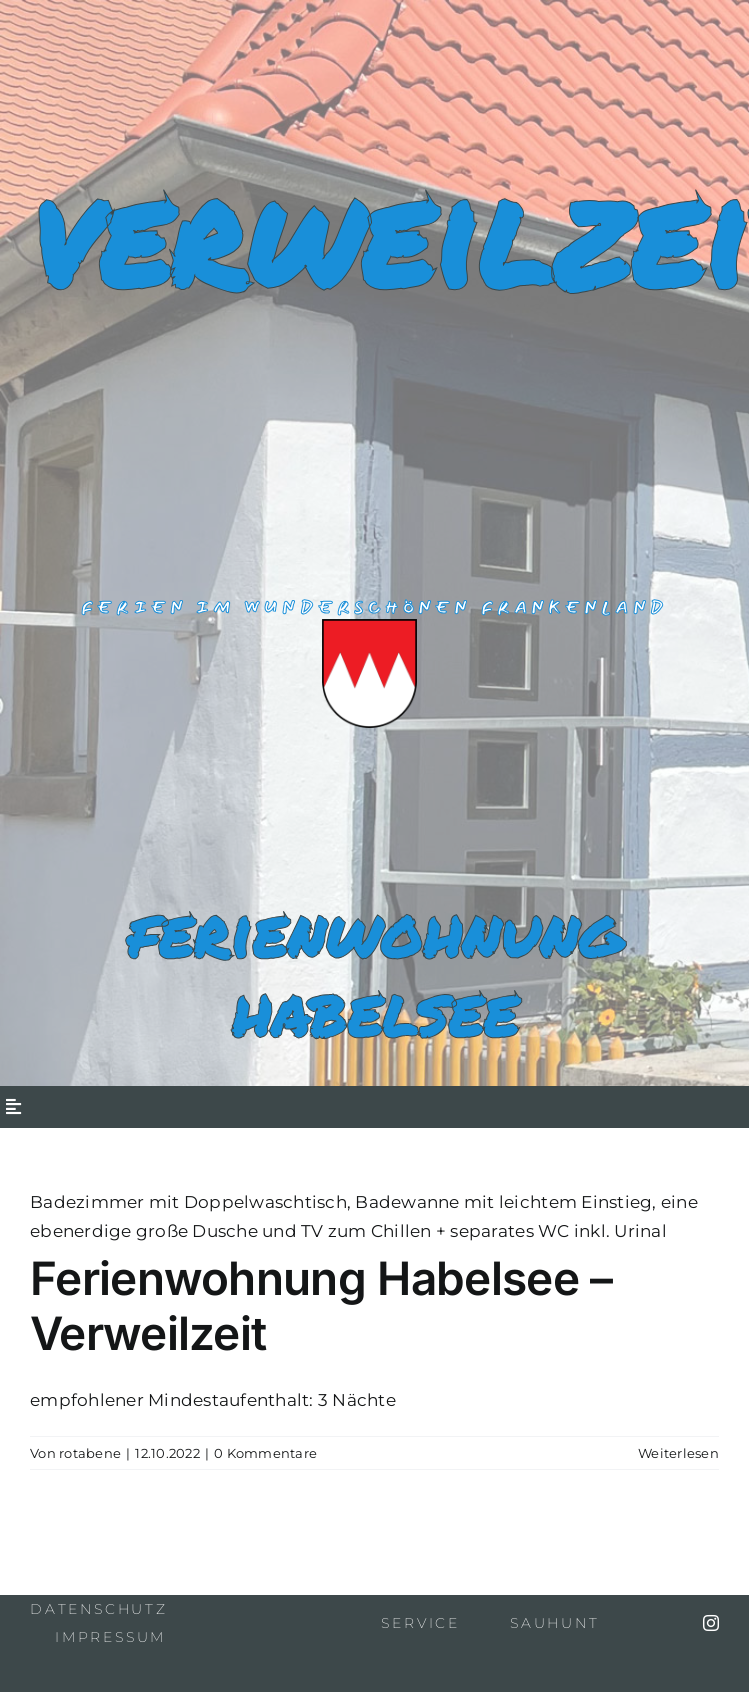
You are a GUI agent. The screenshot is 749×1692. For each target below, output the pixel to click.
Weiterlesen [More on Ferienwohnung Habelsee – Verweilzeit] (678, 1453)
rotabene (90, 1453)
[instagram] (711, 1623)
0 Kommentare (265, 1453)
